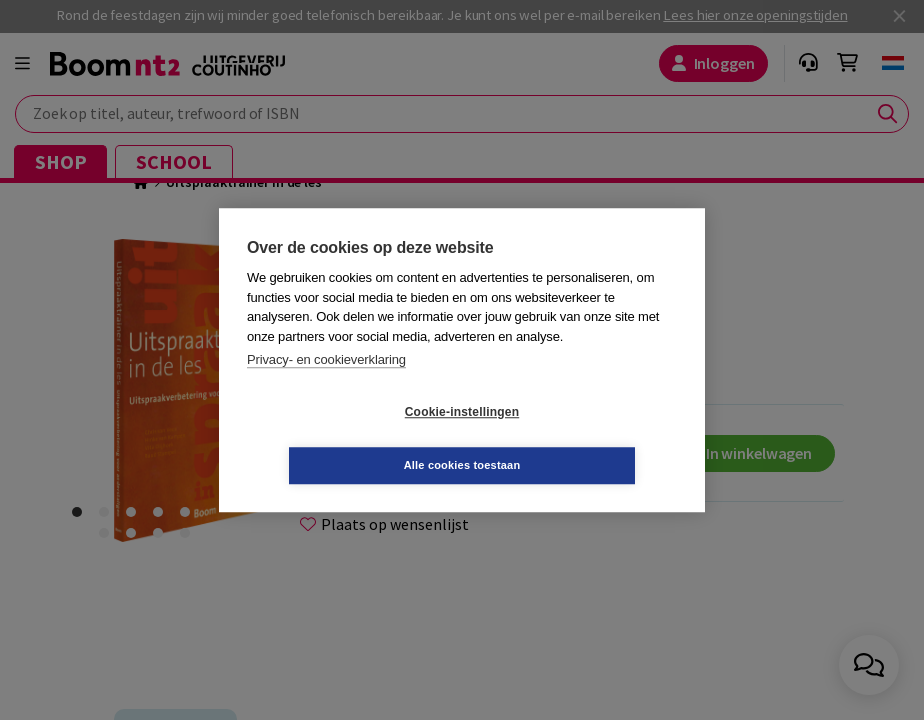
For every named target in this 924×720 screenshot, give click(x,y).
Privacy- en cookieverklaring (326, 386)
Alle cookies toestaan (581, 438)
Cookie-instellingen (343, 439)
